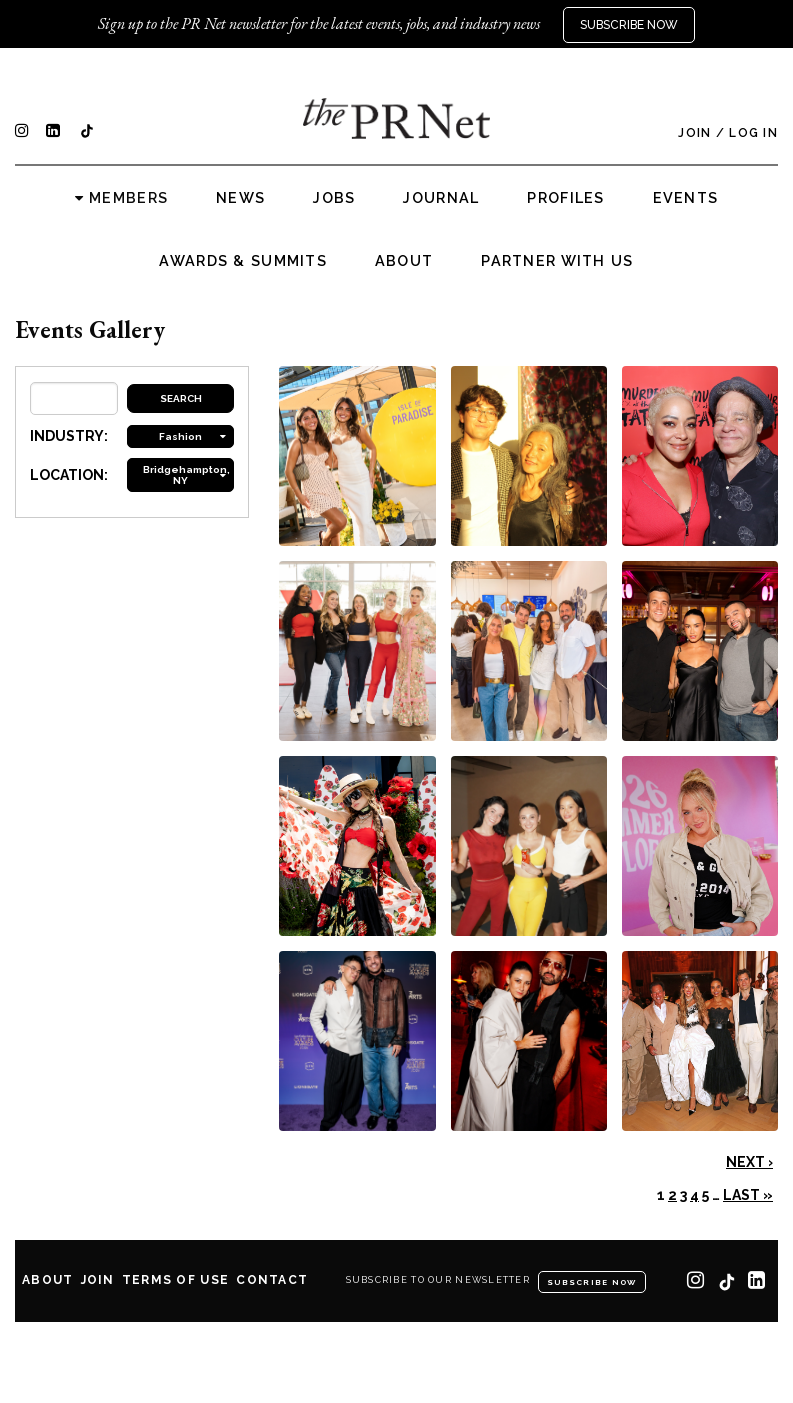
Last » (748, 1195)
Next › (749, 1162)
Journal (441, 198)
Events (686, 198)
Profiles (565, 198)
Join (694, 133)
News (240, 198)
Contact (272, 1280)
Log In (753, 133)
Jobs (334, 198)
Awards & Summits (242, 261)
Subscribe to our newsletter (438, 1280)
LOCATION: (69, 475)
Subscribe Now (629, 25)
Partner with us (557, 261)
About (404, 261)
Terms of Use (175, 1280)
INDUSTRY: (69, 436)
